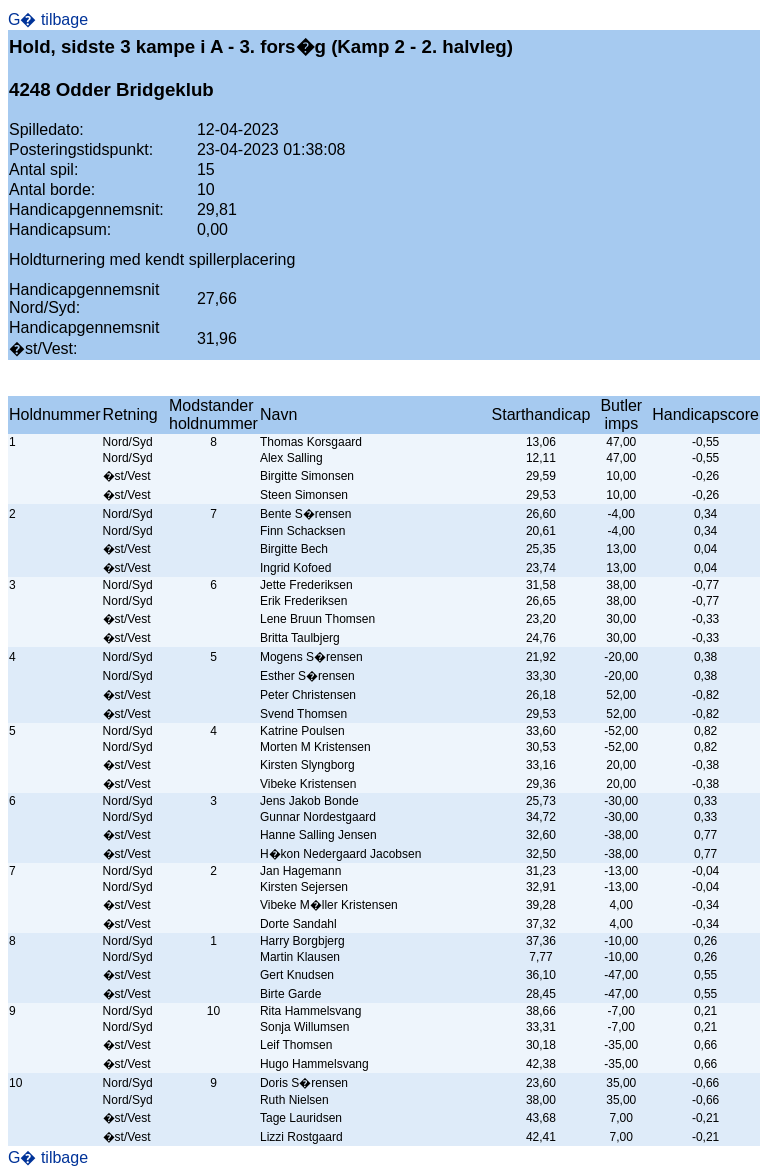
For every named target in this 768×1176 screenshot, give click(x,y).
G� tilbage (48, 19)
